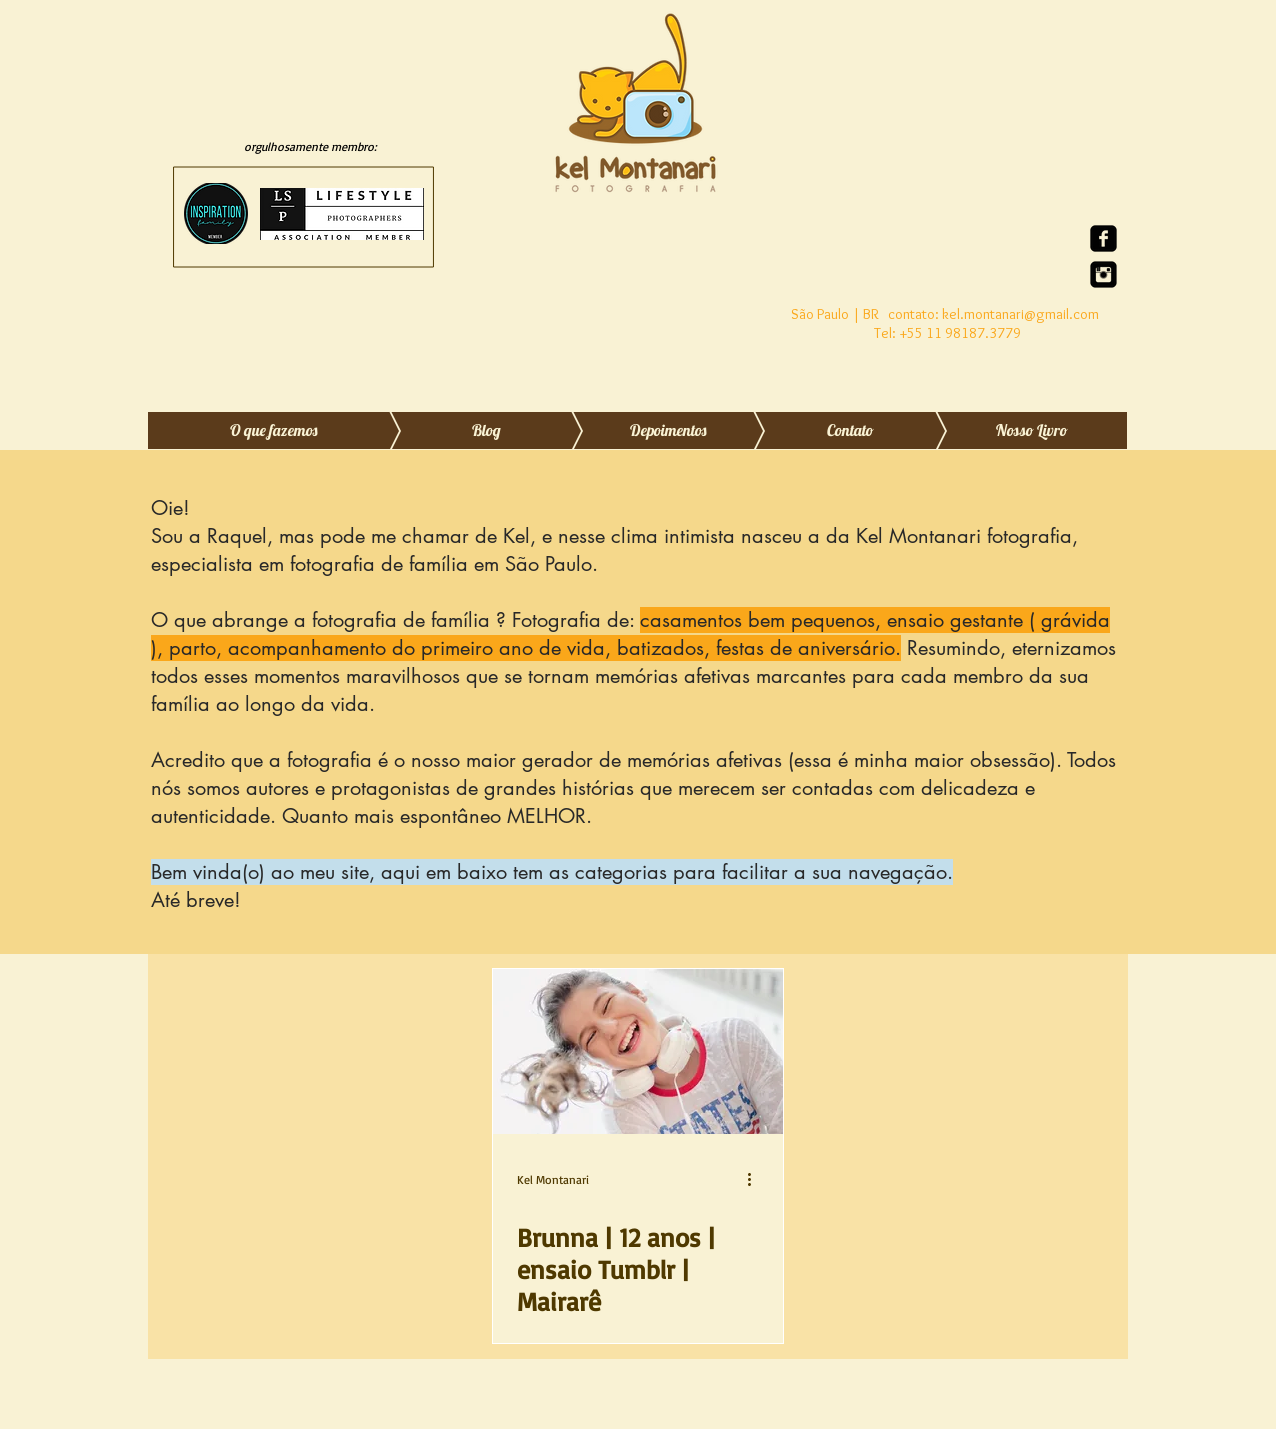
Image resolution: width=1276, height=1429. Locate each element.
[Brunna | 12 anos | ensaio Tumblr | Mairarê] (638, 1051)
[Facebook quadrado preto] (1103, 238)
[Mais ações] (756, 1179)
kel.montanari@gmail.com (1020, 314)
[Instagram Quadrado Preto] (1103, 274)
